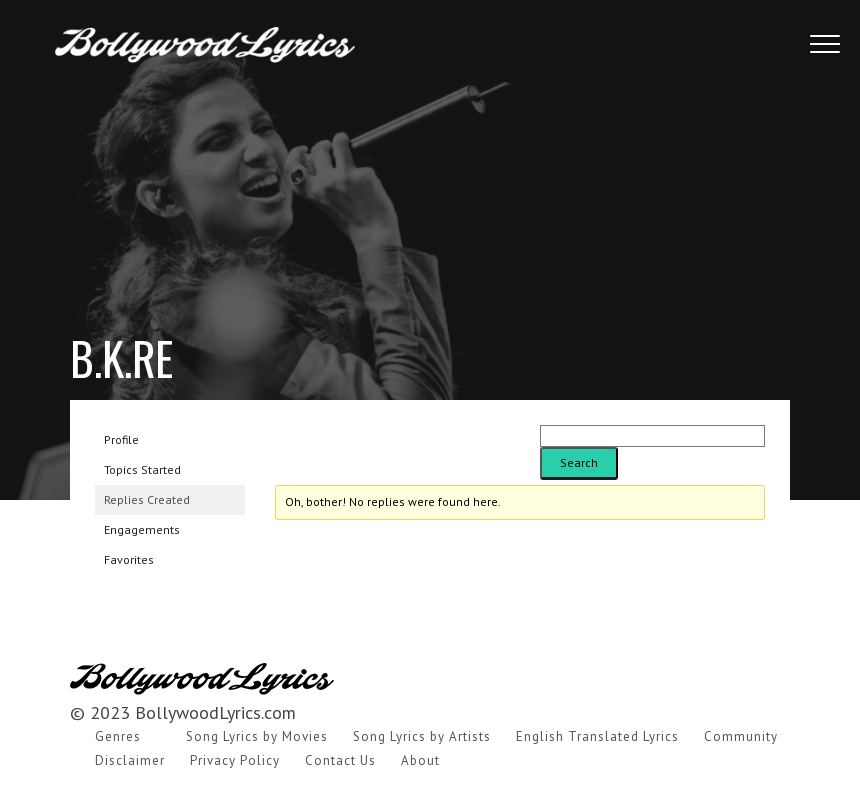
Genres (118, 736)
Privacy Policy (235, 760)
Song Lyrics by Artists (422, 736)
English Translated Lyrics (597, 736)
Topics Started (142, 469)
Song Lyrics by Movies (257, 736)
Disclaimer (130, 760)
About (420, 760)
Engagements (142, 529)
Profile (121, 439)
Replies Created (147, 499)
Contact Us (340, 760)
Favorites (129, 559)
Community (741, 736)
